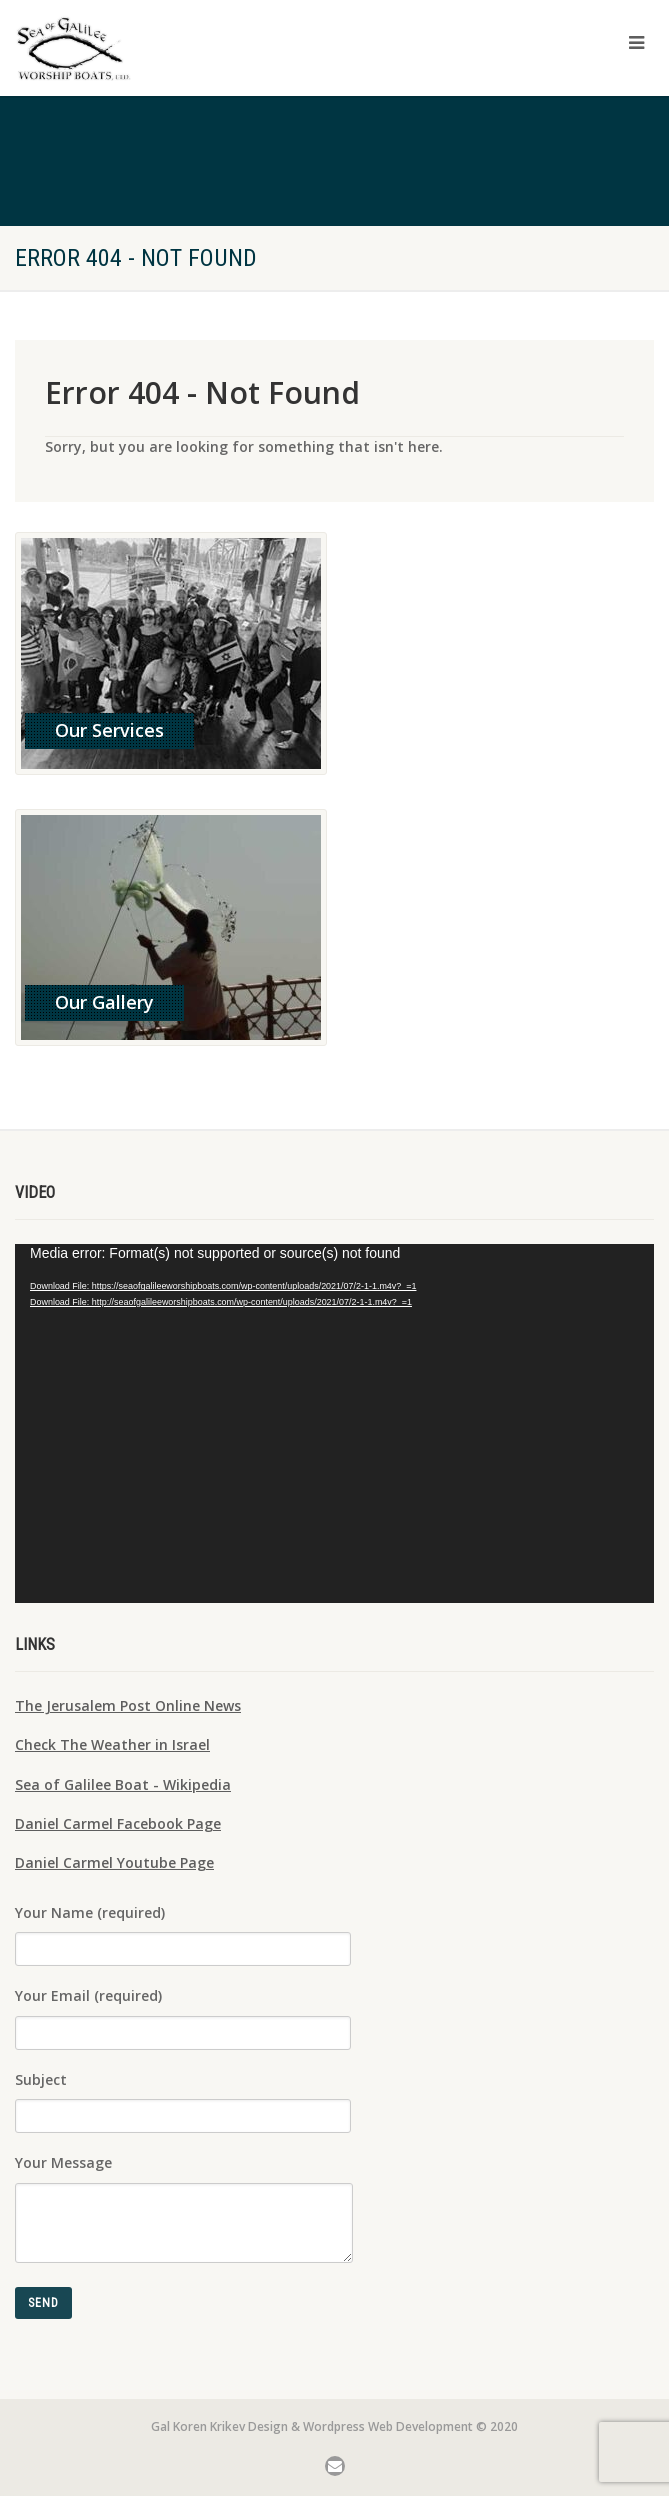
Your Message (184, 2189)
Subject (183, 2094)
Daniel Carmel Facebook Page (118, 1823)
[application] (334, 1423)
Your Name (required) (183, 1927)
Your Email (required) (183, 2010)
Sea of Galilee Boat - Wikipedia (123, 1784)
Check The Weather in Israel (112, 1744)
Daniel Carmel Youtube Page (114, 1862)
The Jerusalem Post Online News (128, 1705)
